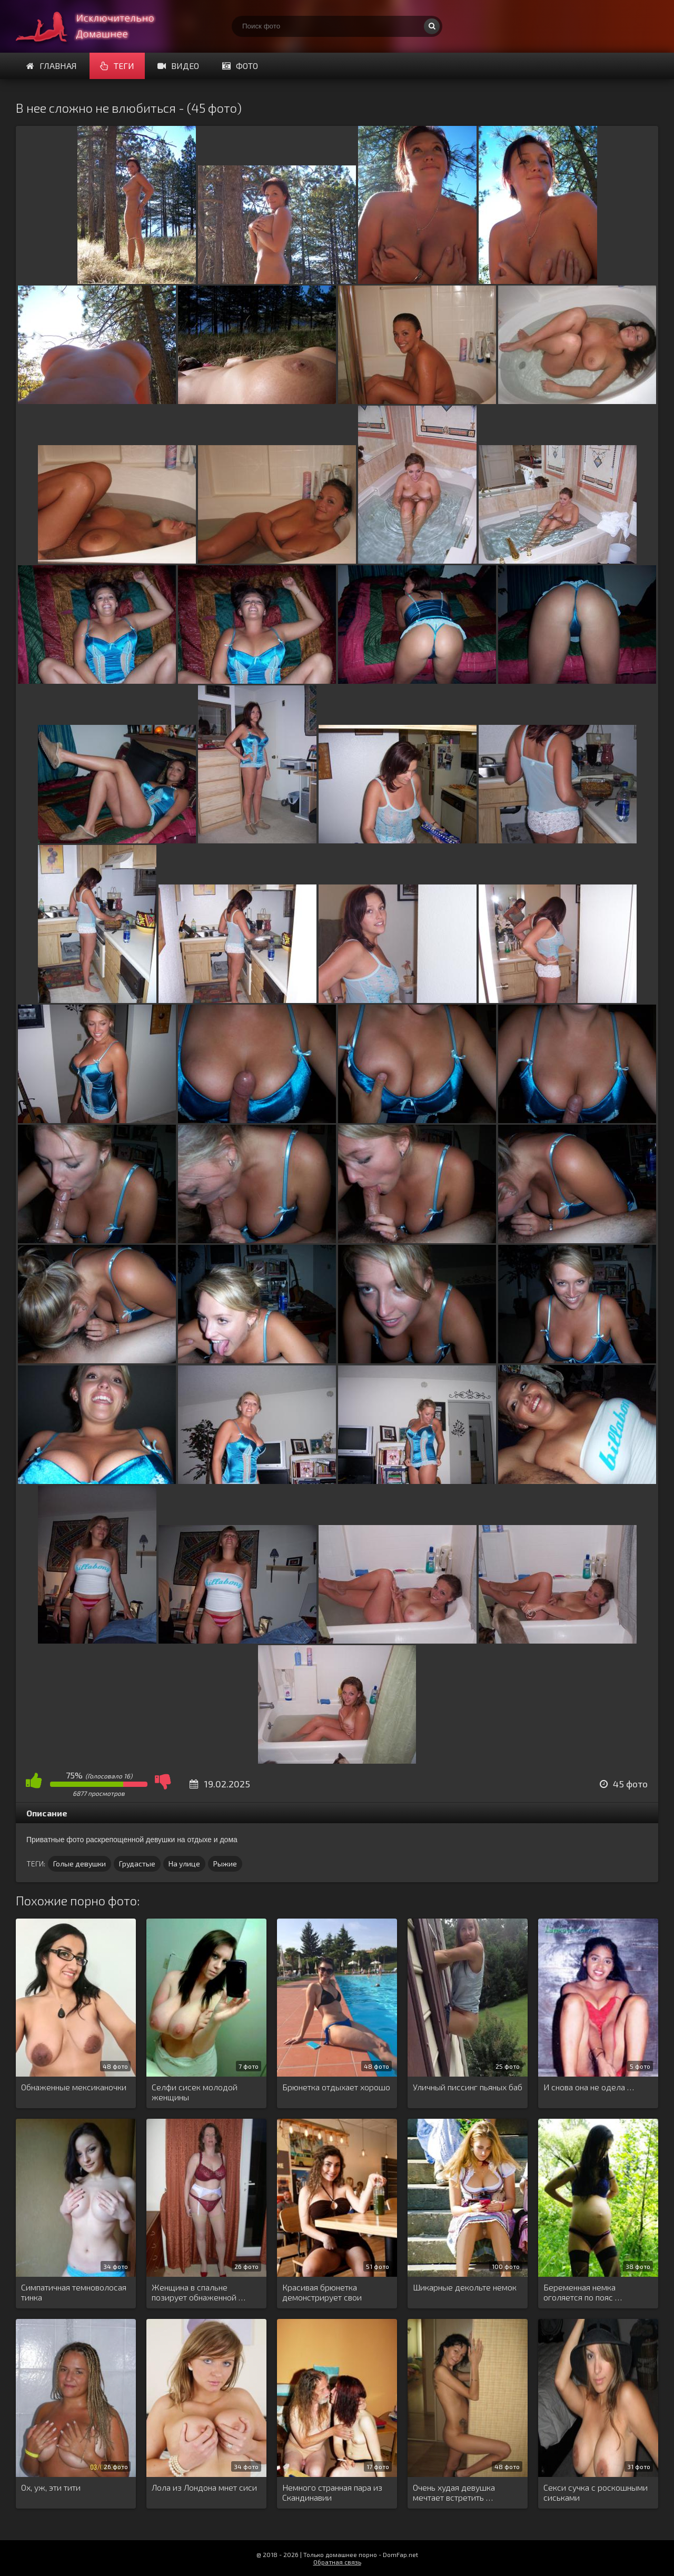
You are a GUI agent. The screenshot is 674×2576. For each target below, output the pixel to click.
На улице (184, 1863)
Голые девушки (79, 1863)
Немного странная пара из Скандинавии (332, 2492)
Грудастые (137, 1863)
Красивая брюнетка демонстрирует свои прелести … (322, 2292)
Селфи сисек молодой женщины (194, 2092)
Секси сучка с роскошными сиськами (595, 2492)
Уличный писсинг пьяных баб (467, 2087)
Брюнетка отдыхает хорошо (336, 2087)
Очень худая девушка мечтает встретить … (454, 2492)
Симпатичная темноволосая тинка (73, 2292)
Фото (240, 66)
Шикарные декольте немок (465, 2287)
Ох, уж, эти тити (51, 2487)
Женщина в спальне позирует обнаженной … (198, 2292)
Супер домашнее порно (95, 26)
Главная (51, 66)
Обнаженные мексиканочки (73, 2087)
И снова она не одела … (588, 2087)
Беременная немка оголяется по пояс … (582, 2292)
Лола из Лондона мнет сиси (204, 2487)
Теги (117, 66)
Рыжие (225, 1863)
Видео (178, 66)
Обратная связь (337, 2561)
